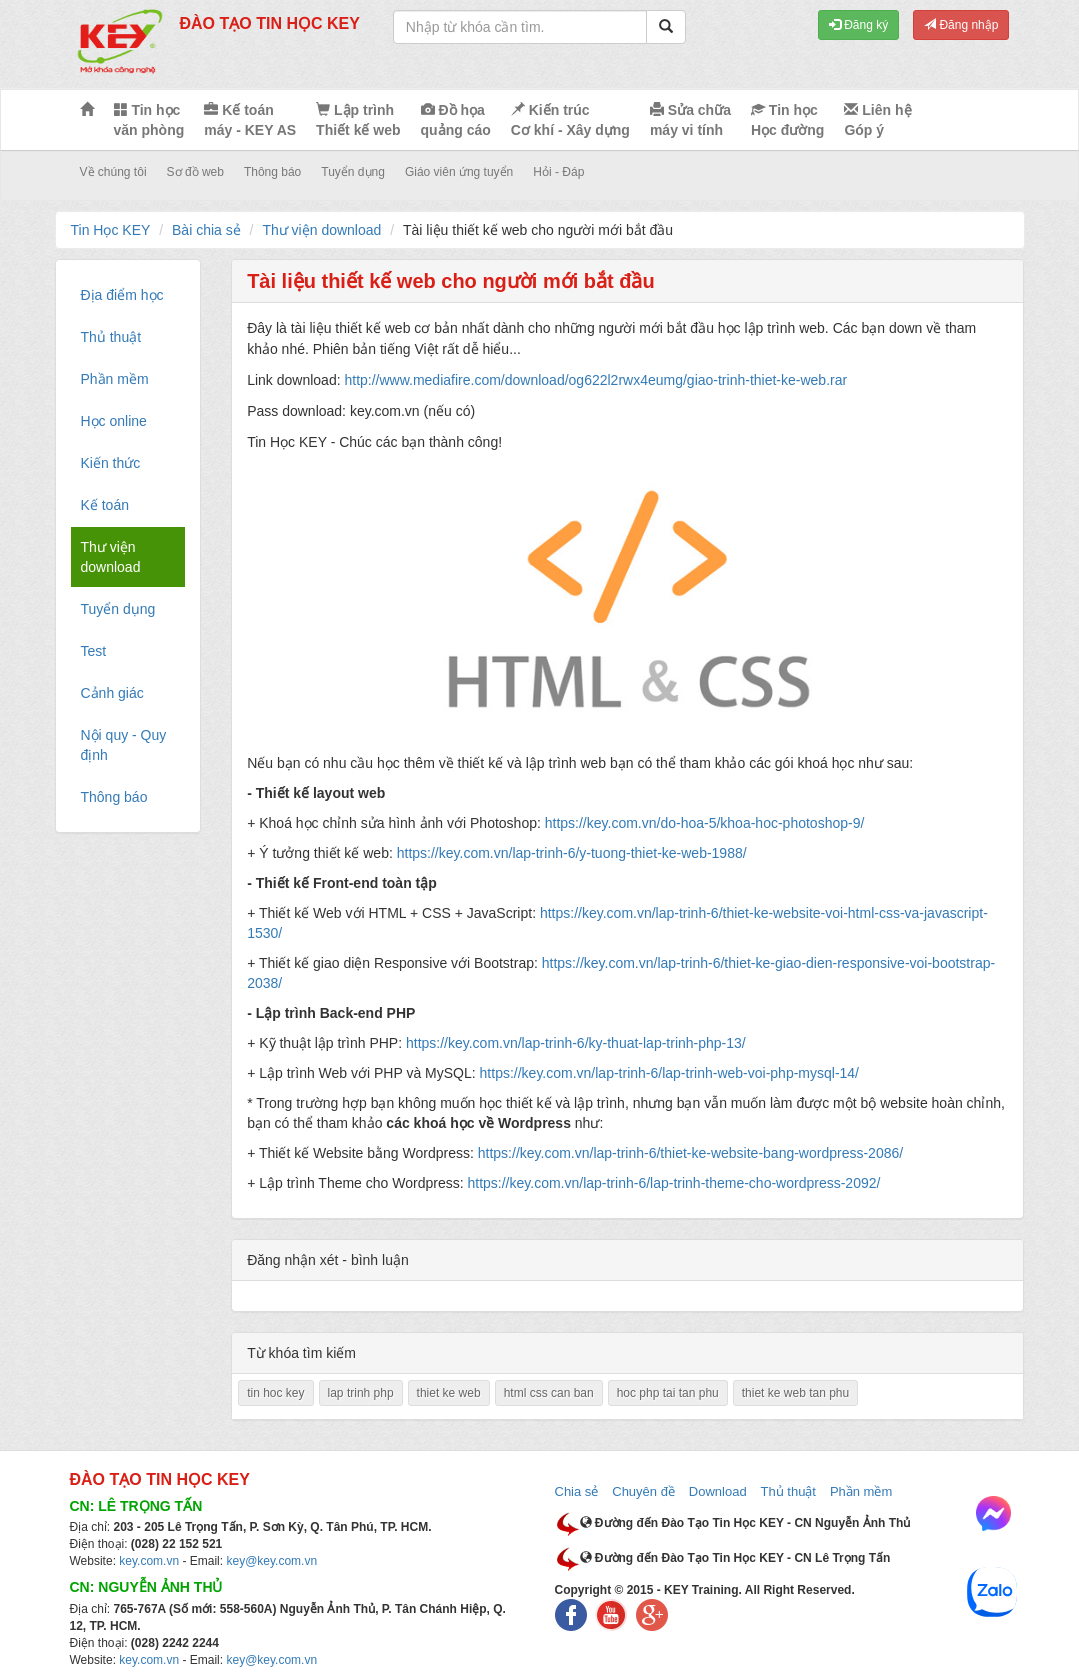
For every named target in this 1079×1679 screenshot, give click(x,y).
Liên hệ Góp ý (877, 120)
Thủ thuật (788, 1491)
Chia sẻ (577, 1491)
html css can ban (549, 1393)
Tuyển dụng (353, 172)
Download (718, 1491)
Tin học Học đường (787, 120)
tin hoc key (275, 1393)
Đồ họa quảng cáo (456, 120)
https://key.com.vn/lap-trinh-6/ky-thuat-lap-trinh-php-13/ (576, 1043)
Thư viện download (321, 230)
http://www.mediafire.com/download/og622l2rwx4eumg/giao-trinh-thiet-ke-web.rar (595, 380)
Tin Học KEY (111, 230)
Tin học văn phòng (149, 120)
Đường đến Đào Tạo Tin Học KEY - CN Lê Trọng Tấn (735, 1558)
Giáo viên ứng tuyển (459, 172)
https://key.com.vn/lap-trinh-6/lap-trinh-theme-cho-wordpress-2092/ (673, 1183)
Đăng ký (858, 25)
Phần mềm (861, 1491)
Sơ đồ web (195, 172)
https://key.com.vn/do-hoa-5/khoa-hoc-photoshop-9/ (705, 823)
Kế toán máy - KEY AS (250, 120)
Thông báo (272, 172)
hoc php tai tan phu (668, 1393)
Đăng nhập (961, 25)
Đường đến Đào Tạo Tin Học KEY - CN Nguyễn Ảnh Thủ (745, 1523)
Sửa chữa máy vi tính (690, 120)
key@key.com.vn (271, 1561)
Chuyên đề (643, 1491)
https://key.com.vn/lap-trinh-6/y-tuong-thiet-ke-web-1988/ (572, 853)
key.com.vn (149, 1561)
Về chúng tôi (113, 172)
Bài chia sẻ (206, 230)
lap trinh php (361, 1393)
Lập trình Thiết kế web (358, 120)
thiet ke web (449, 1393)
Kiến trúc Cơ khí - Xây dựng (570, 120)
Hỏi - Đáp (558, 172)
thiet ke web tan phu (795, 1393)
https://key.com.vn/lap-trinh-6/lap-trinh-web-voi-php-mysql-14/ (669, 1073)
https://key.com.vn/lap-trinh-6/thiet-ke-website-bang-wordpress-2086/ (690, 1153)
